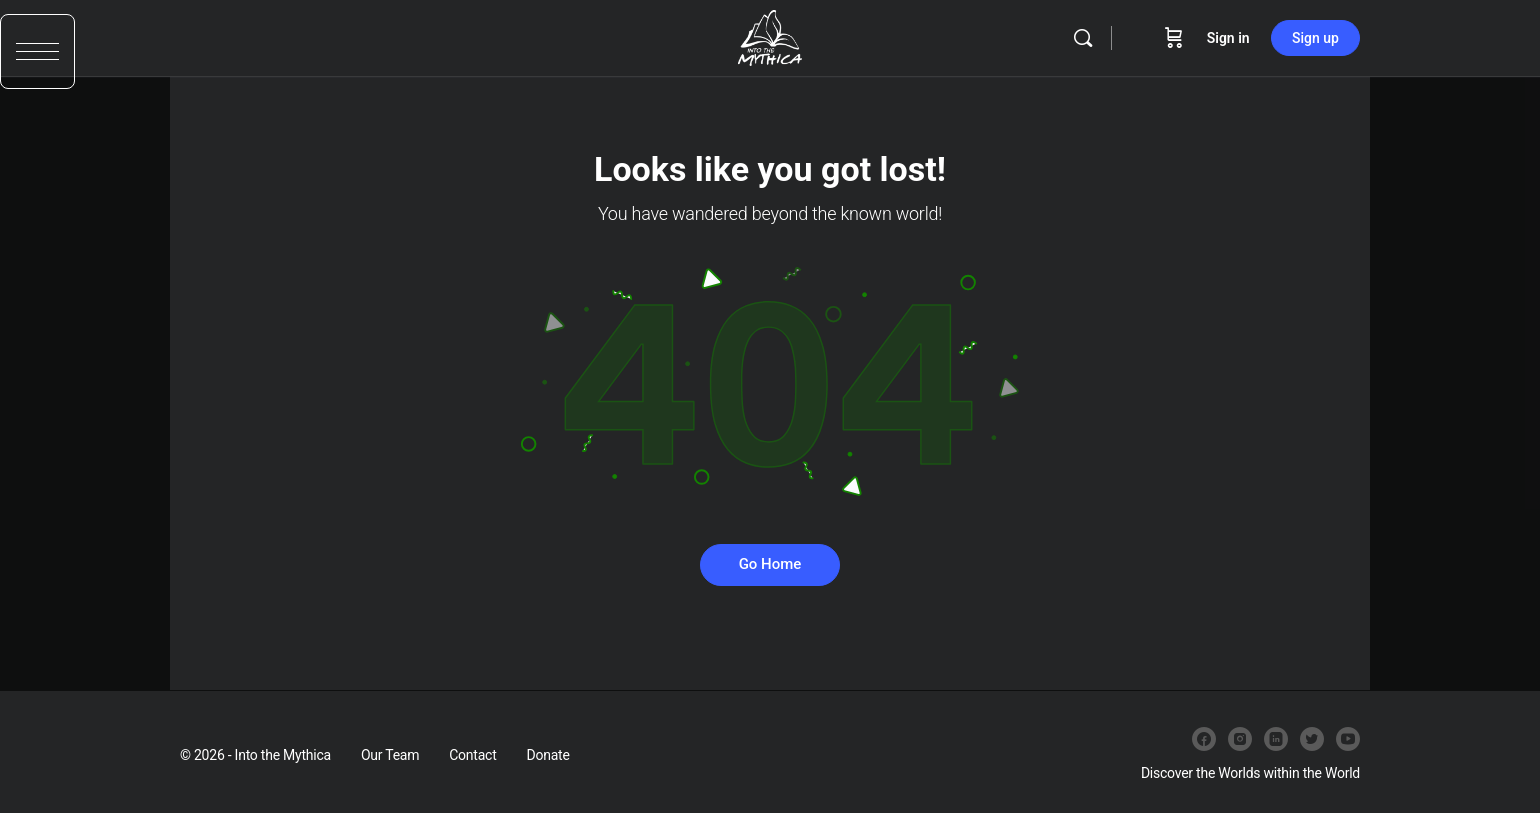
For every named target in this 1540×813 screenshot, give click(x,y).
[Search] (1083, 38)
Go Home (770, 564)
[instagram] (1240, 739)
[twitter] (1312, 739)
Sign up (1315, 38)
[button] (37, 67)
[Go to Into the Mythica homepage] (769, 36)
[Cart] (1174, 38)
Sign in (1228, 38)
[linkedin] (1276, 739)
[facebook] (1204, 739)
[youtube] (1348, 739)
